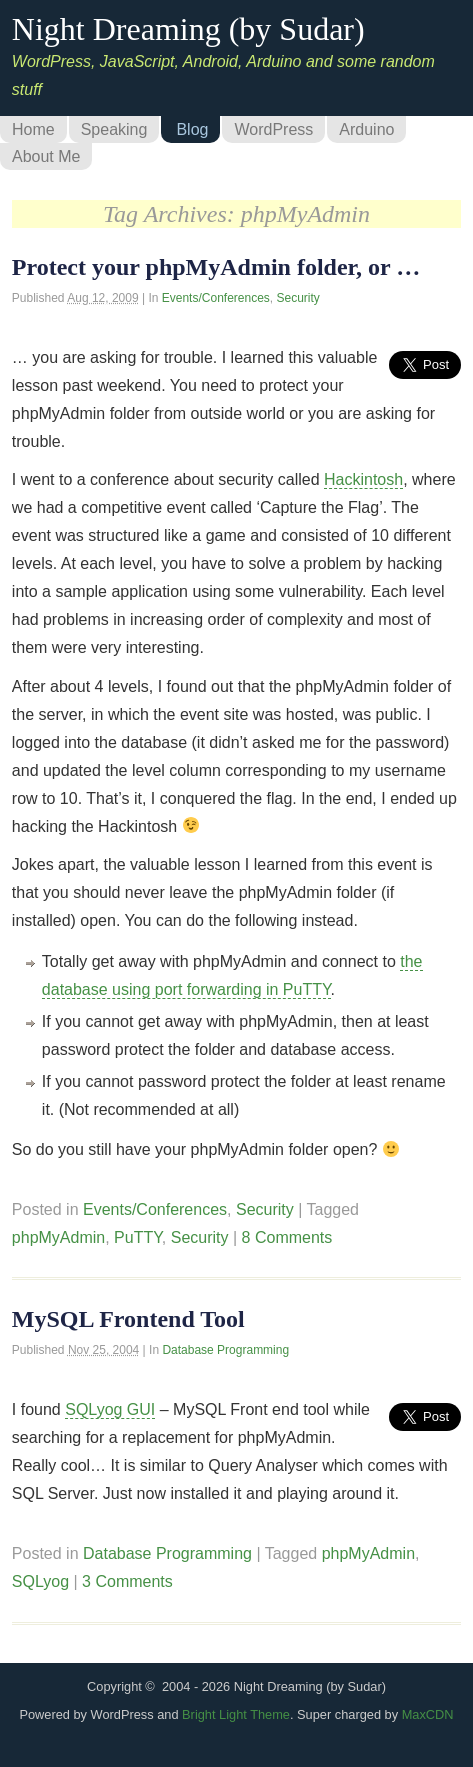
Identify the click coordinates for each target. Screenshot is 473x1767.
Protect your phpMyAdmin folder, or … (216, 267)
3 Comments (127, 1581)
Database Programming (225, 1350)
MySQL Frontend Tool (128, 1319)
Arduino (366, 129)
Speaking (114, 129)
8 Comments (287, 1237)
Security (298, 298)
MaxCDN (428, 1714)
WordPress (273, 129)
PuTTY (138, 1237)
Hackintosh (363, 479)
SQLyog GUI (110, 1409)
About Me (46, 156)
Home (33, 129)
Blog (192, 129)
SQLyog (40, 1581)
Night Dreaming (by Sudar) (188, 29)
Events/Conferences (216, 298)
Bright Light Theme (236, 1714)
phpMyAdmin (58, 1237)
